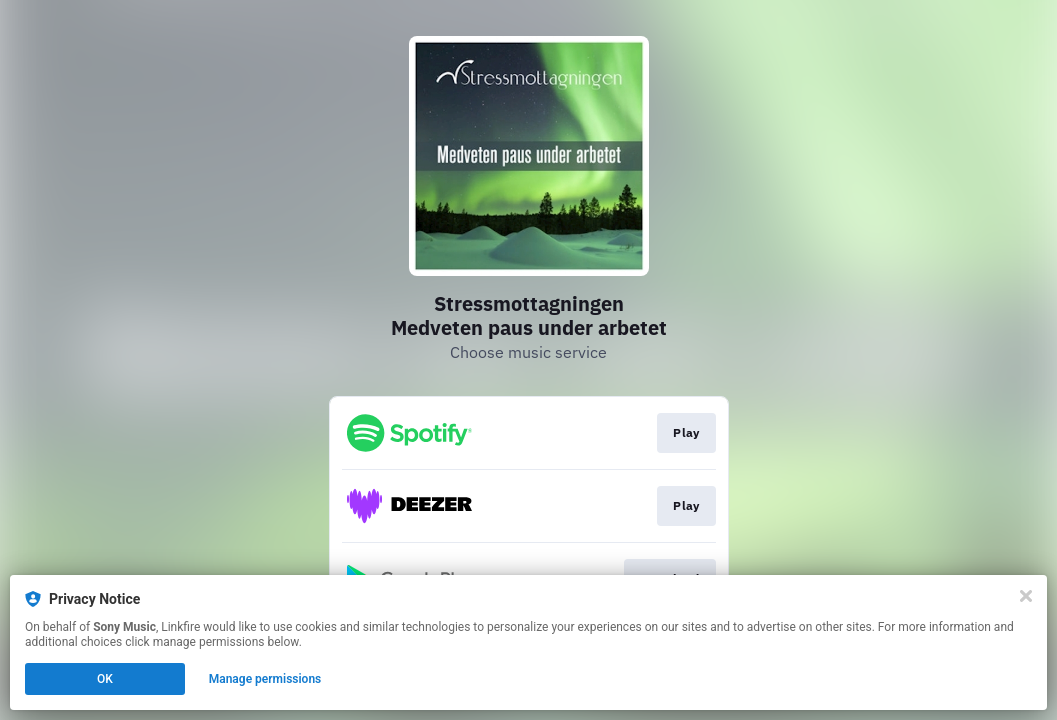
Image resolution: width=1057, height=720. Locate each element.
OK (105, 679)
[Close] (1026, 596)
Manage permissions (265, 679)
